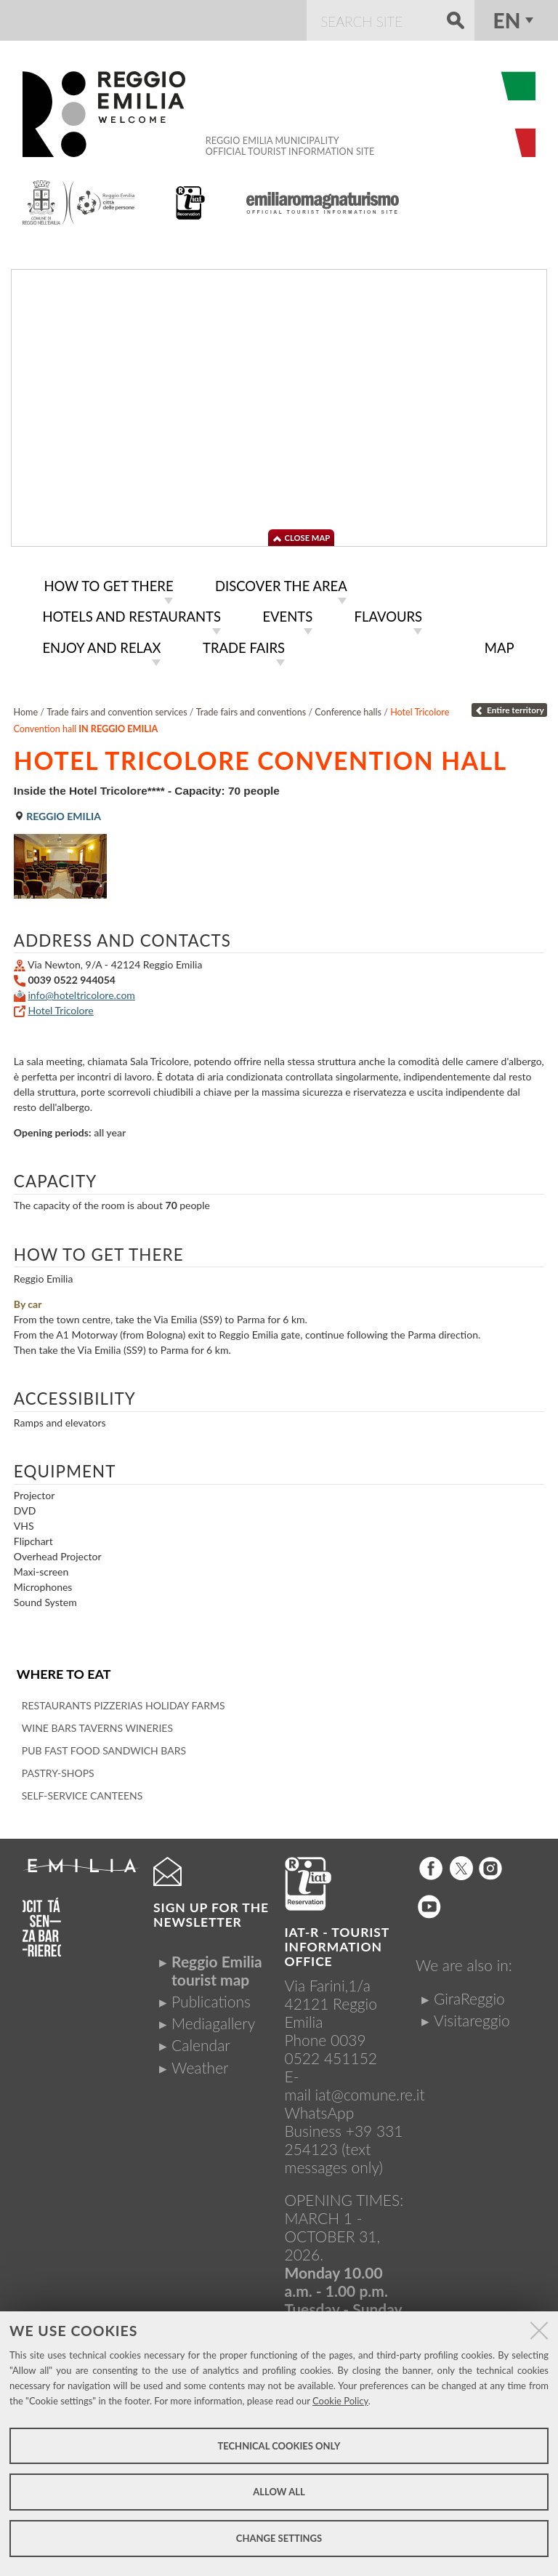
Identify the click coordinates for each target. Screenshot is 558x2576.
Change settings (279, 2538)
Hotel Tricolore (60, 1006)
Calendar (200, 2040)
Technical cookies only (278, 2446)
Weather (199, 2062)
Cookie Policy (340, 2401)
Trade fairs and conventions (251, 707)
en (507, 20)
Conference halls (348, 707)
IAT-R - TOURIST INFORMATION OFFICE (337, 1941)
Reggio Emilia (57, 812)
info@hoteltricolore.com (81, 990)
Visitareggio (472, 2015)
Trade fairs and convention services (116, 707)
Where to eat (63, 1669)
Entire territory (508, 705)
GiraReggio (469, 1993)
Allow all (278, 2491)
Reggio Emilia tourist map (216, 1965)
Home (26, 707)
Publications (211, 1996)
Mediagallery (213, 2018)
